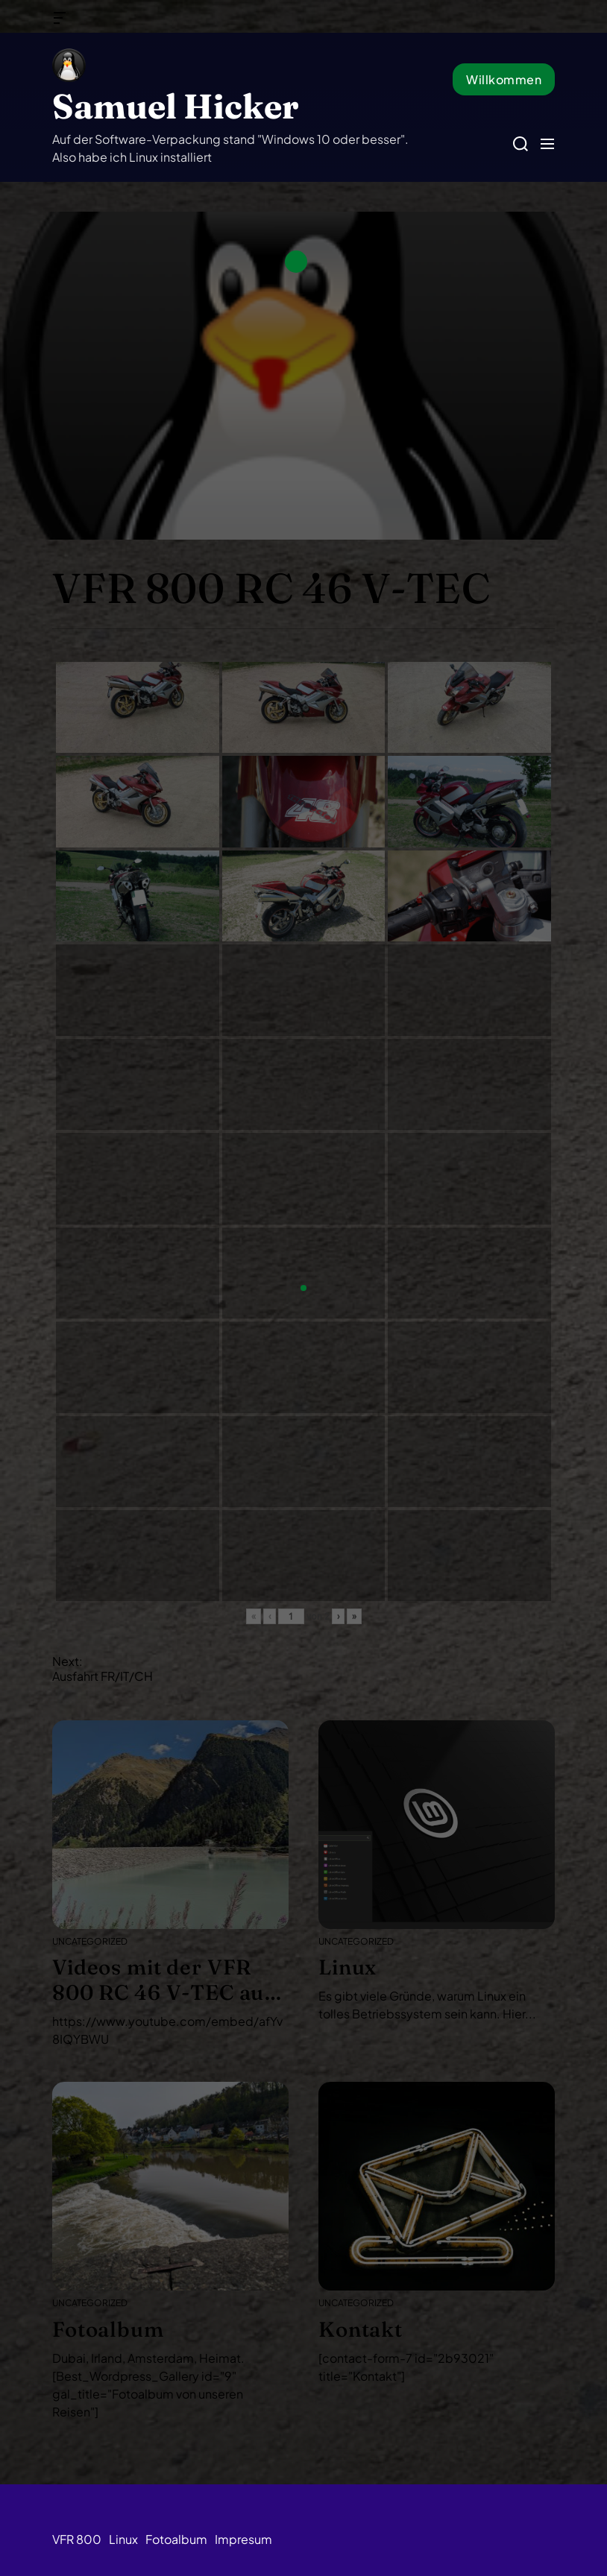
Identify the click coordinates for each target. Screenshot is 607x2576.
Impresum (243, 2539)
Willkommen (503, 79)
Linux (123, 2539)
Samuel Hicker (175, 106)
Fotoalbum (176, 2539)
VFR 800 (76, 2539)
